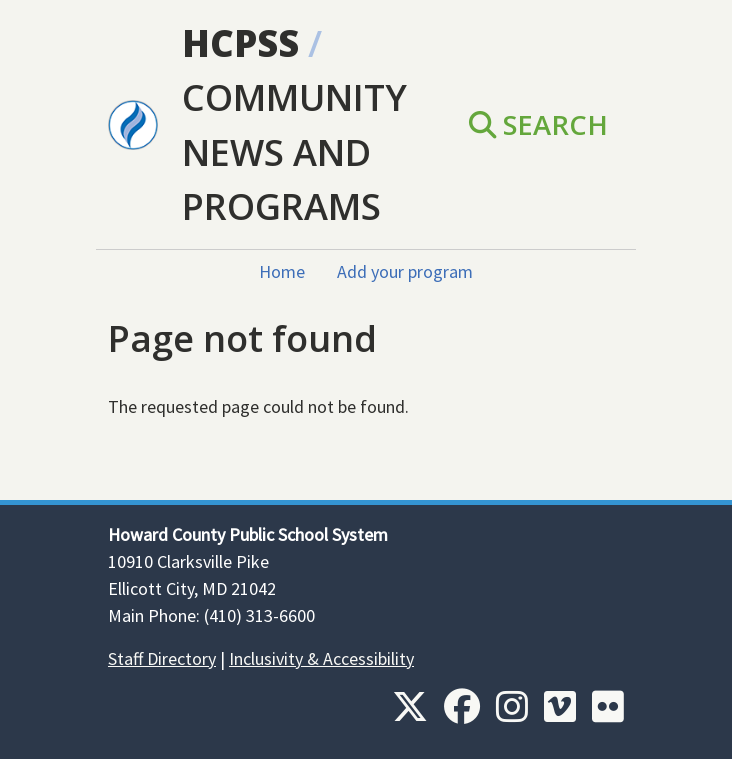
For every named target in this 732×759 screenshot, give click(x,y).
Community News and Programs (294, 151)
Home (282, 271)
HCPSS (240, 43)
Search (538, 124)
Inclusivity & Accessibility (321, 658)
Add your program (405, 271)
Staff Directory (162, 658)
